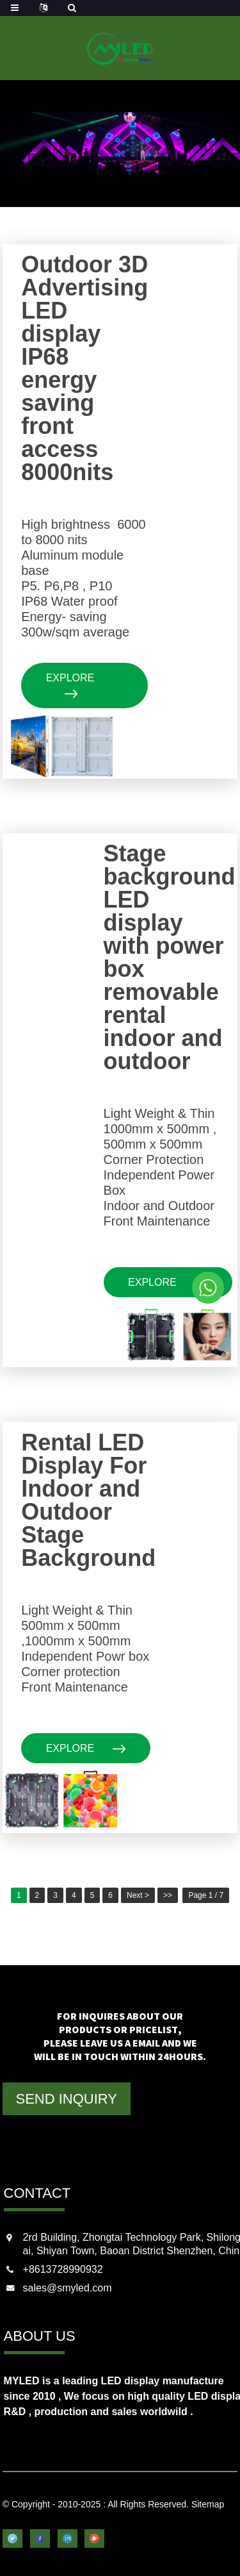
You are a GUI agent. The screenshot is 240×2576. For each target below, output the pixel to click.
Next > (138, 1895)
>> (167, 1895)
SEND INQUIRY (66, 2099)
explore (70, 685)
